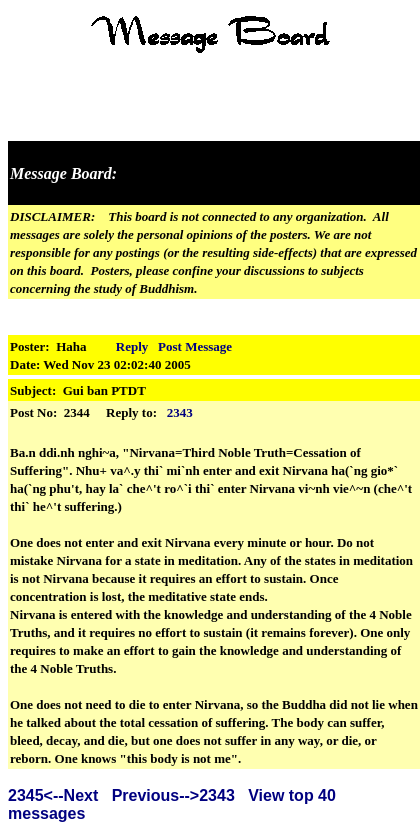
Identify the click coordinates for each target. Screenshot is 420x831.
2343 (180, 412)
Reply (132, 346)
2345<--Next (53, 795)
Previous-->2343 (173, 795)
